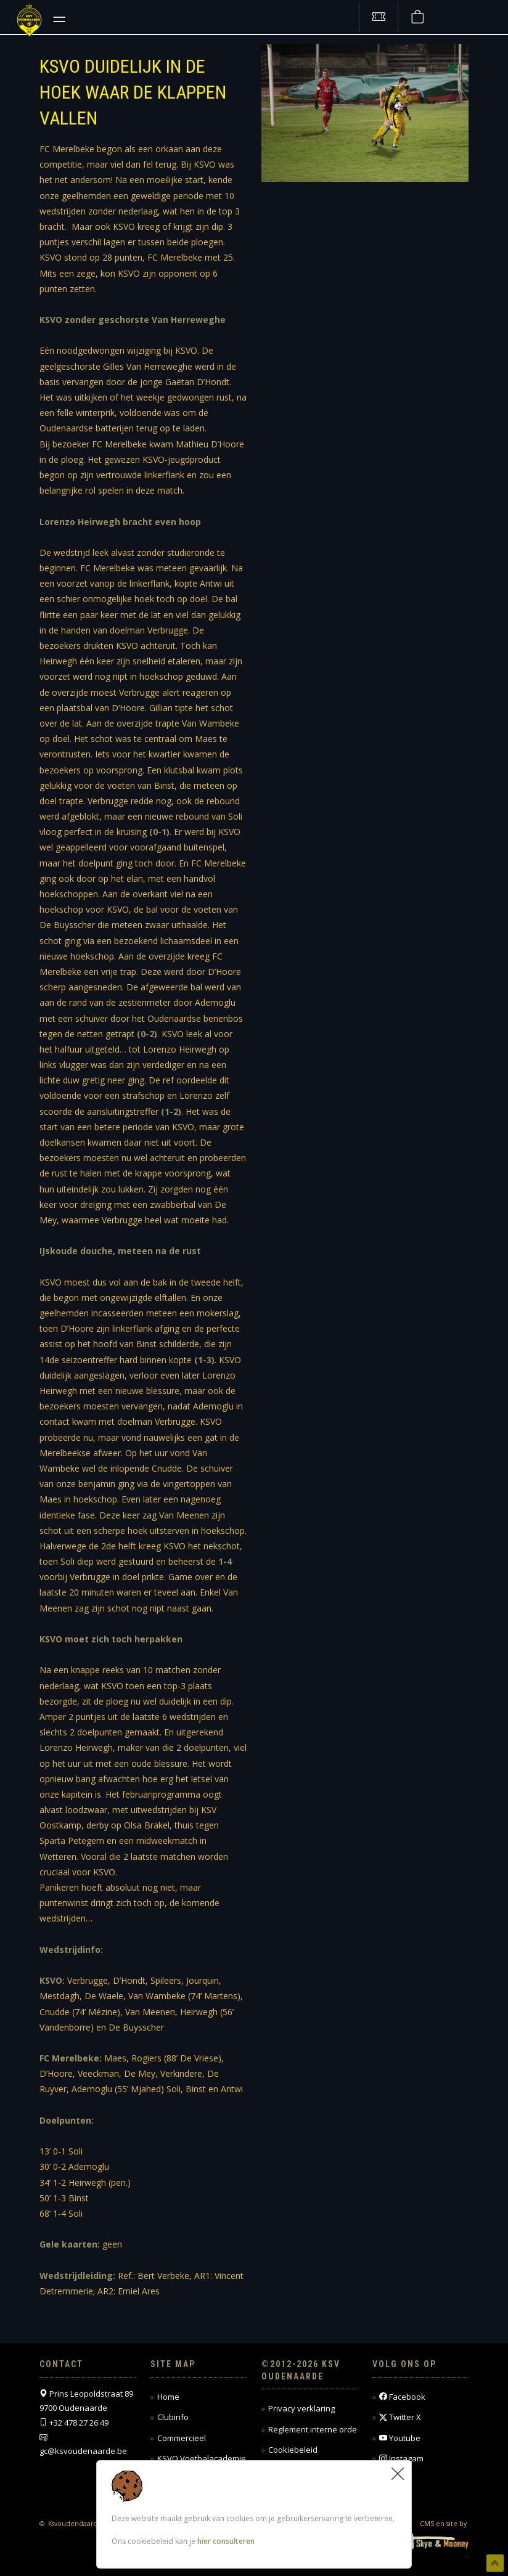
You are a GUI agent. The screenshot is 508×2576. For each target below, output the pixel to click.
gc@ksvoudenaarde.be (83, 2450)
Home (168, 2396)
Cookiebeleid (293, 2449)
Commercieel (181, 2438)
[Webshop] (417, 17)
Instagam (401, 2459)
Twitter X (400, 2417)
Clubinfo (173, 2417)
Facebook (402, 2397)
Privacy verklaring (301, 2408)
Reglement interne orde (312, 2429)
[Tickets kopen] (378, 17)
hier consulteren (226, 2541)
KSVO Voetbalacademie (201, 2458)
